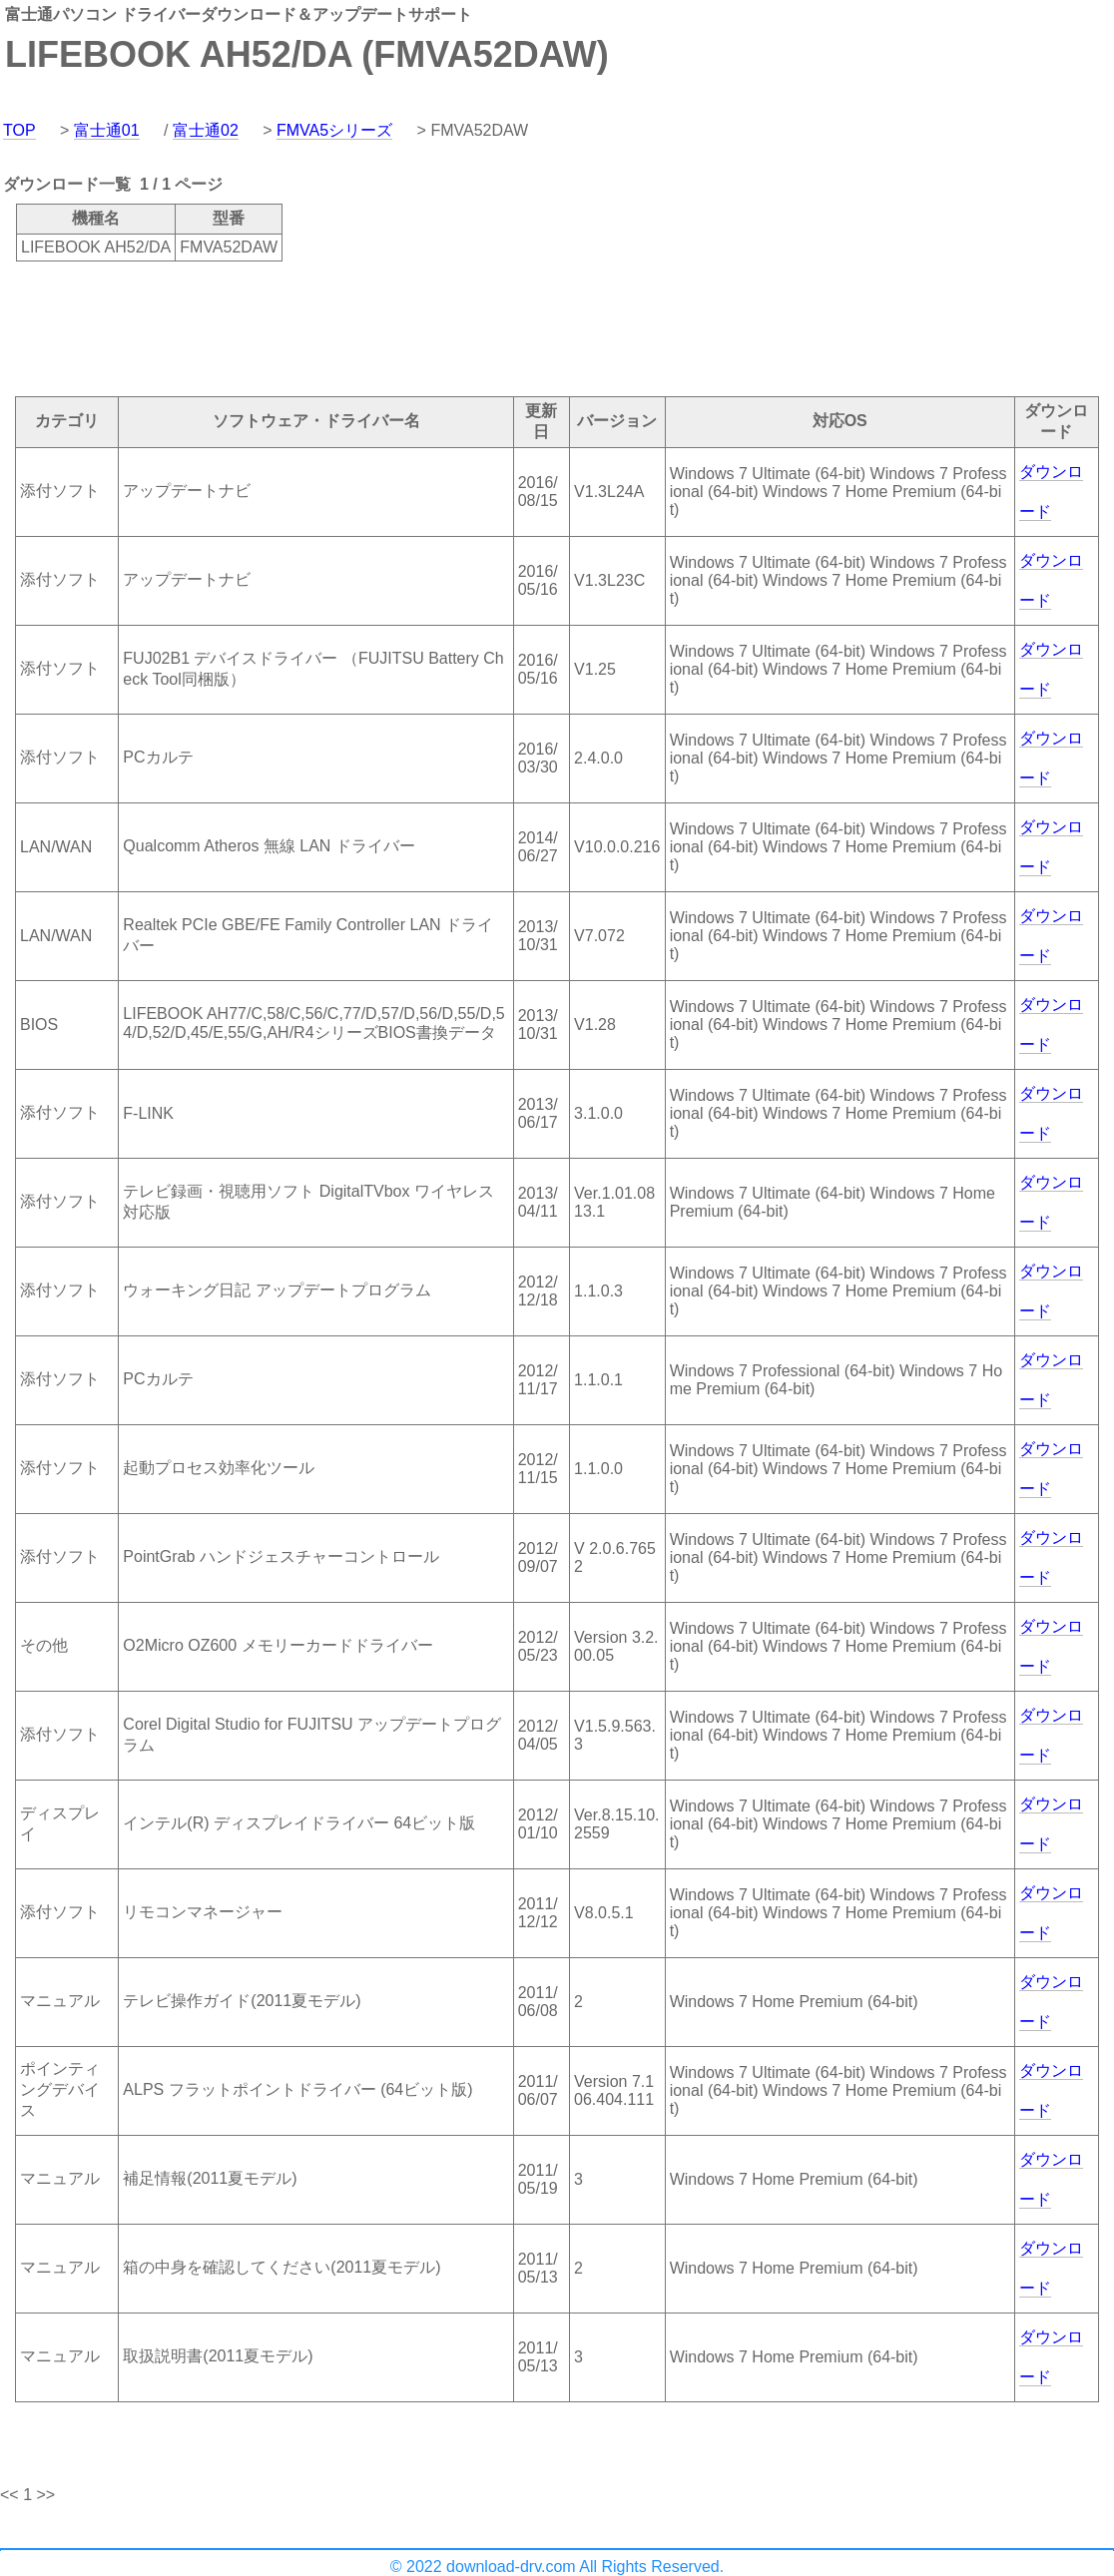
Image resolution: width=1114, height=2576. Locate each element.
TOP (19, 130)
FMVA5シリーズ (334, 130)
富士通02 (206, 130)
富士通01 (107, 130)
